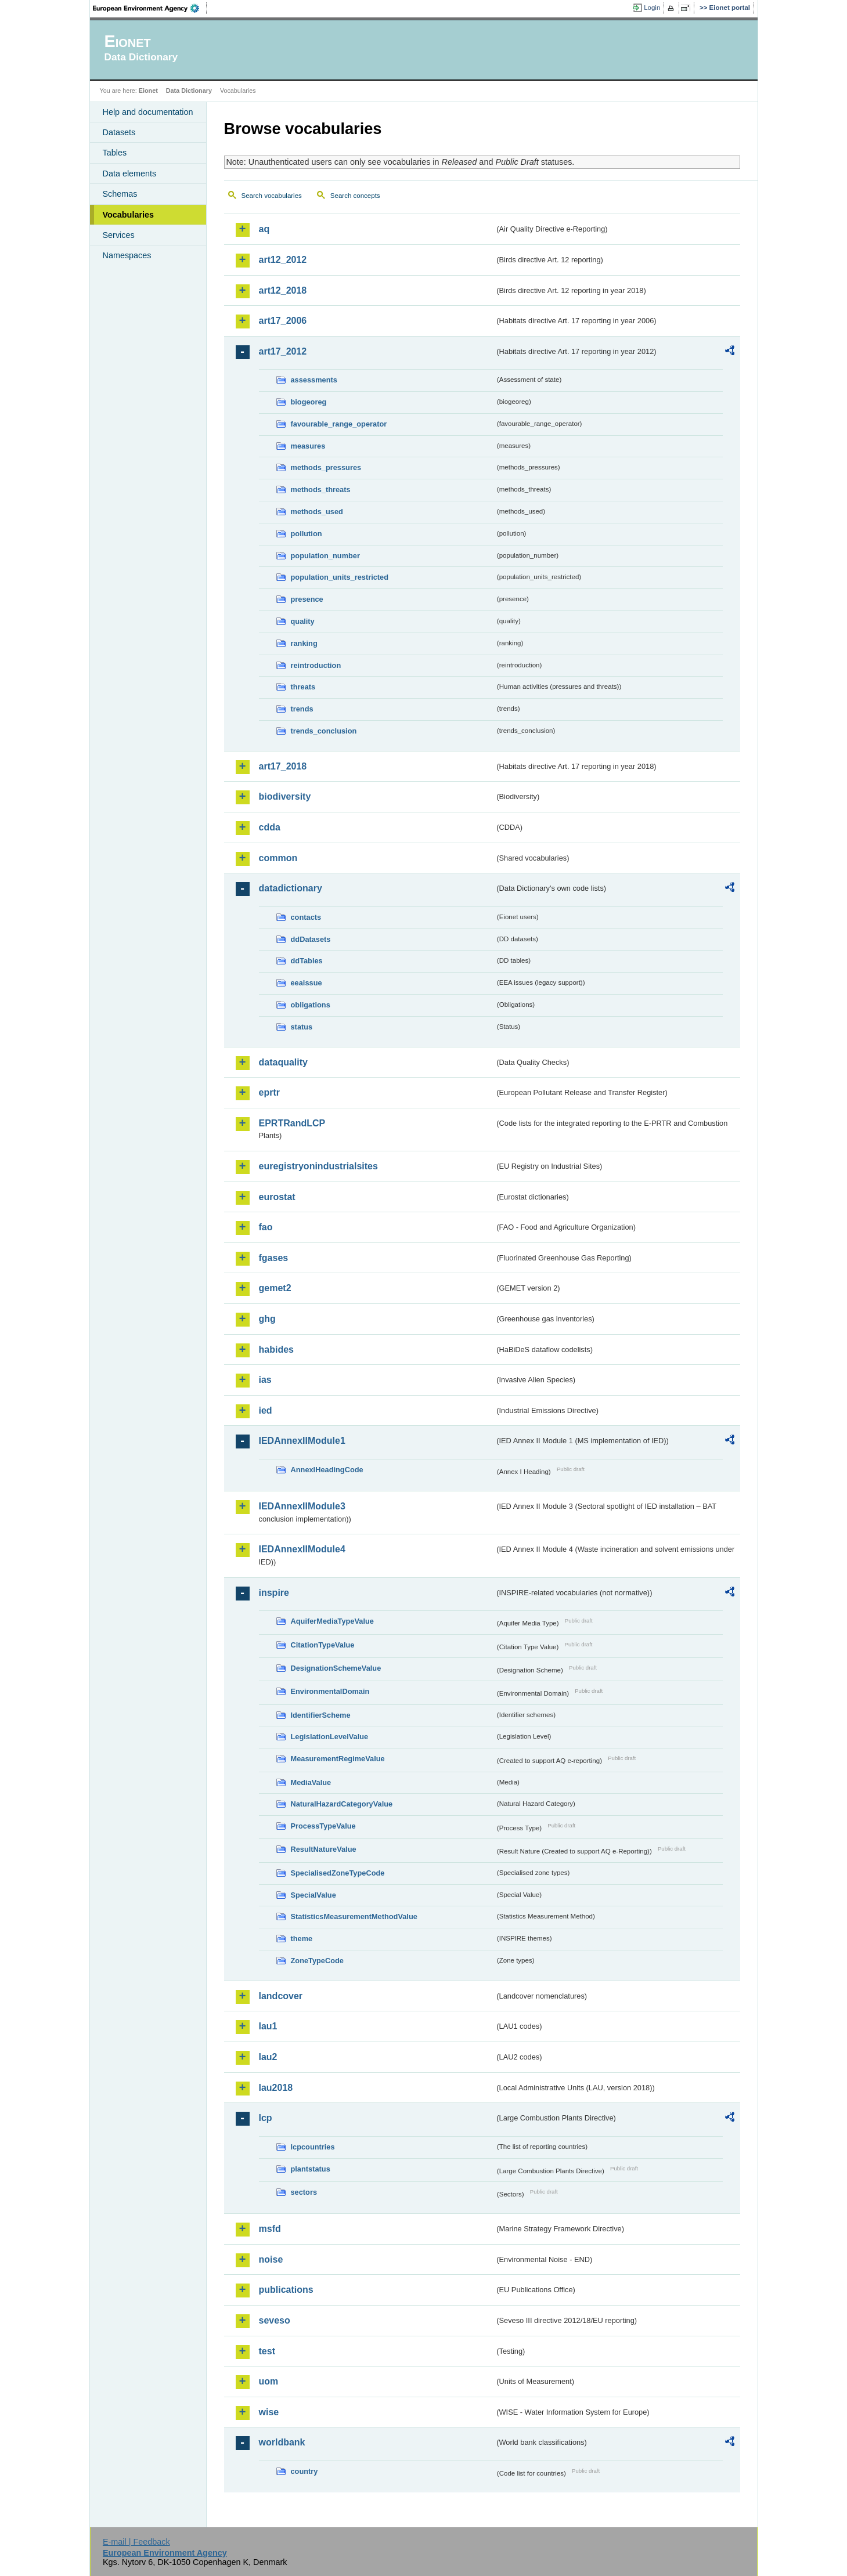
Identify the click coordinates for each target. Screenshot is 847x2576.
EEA (150, 8)
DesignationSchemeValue (336, 1668)
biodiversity (285, 796)
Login (652, 7)
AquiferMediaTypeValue (332, 1621)
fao (266, 1227)
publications (286, 2290)
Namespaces (127, 255)
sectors (304, 2192)
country (304, 2471)
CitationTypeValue (323, 1645)
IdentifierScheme (321, 1715)
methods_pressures (326, 467)
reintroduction (316, 665)
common (278, 858)
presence (307, 599)
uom (269, 2381)
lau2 (268, 2057)
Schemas (120, 193)
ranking (304, 643)
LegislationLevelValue (330, 1736)
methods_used (317, 511)
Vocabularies (128, 214)
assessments (314, 379)
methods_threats (321, 489)
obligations (310, 1004)
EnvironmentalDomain (330, 1691)
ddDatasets (311, 939)
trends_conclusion (324, 731)
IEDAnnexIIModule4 (302, 1549)
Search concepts (355, 195)
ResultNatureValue (323, 1849)
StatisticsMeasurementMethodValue (354, 1916)
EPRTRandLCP (292, 1123)
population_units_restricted (340, 577)
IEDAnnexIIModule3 (302, 1506)
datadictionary (290, 888)
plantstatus (310, 2169)
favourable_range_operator (339, 424)
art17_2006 (283, 321)
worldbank (282, 2442)
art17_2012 (283, 351)
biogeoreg (309, 402)
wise (269, 2412)
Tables (115, 152)
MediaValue (311, 1782)
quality (303, 621)
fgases (274, 1258)
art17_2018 (283, 766)
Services (119, 235)
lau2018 (276, 2088)
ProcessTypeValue (323, 1826)
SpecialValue (313, 1895)
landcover (281, 1996)
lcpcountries (313, 2147)
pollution (306, 533)
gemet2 (275, 1288)
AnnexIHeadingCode (327, 1469)
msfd (270, 2229)
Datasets (119, 132)
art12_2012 (283, 260)
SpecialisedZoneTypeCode (338, 1873)
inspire (274, 1593)
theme (302, 1938)
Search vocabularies (272, 195)
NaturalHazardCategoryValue (342, 1804)
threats (303, 686)
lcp (265, 2118)
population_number (325, 555)
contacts (306, 917)
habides (276, 1349)
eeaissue (306, 982)
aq (264, 229)
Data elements (130, 173)
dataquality (283, 1062)
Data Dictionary (189, 90)
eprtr (269, 1092)
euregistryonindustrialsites (318, 1166)
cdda (269, 827)
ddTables (307, 960)
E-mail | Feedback (136, 2541)
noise (271, 2259)
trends (302, 708)
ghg (267, 1319)
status (302, 1027)
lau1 (268, 2026)
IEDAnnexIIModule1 (302, 1441)
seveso (274, 2320)
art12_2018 (283, 290)
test (267, 2351)
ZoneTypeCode (317, 1960)
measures (308, 446)
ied (265, 1410)
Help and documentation (148, 112)
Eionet (148, 90)
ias (265, 1380)
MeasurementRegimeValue (338, 1758)
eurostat (277, 1197)
